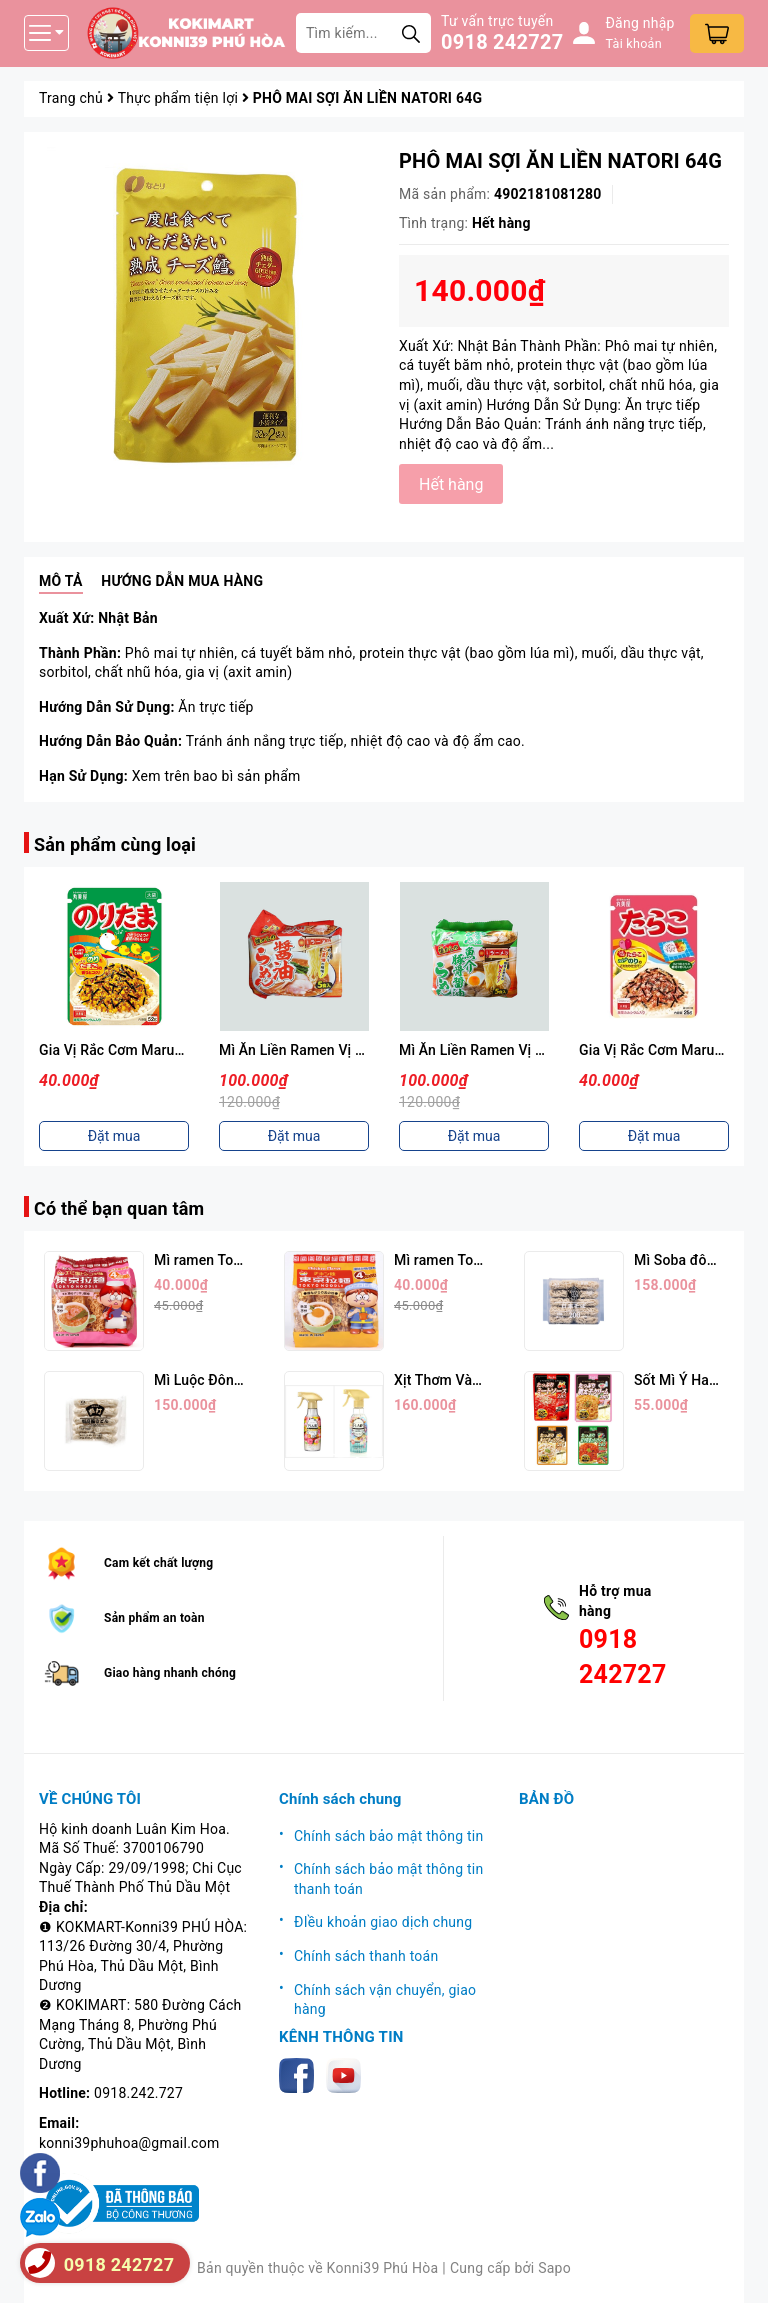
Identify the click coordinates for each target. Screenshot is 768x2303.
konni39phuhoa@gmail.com (129, 2143)
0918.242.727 (138, 2093)
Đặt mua (114, 1136)
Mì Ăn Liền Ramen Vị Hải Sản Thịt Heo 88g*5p (545, 1050)
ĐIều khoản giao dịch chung (383, 1922)
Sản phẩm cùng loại (115, 844)
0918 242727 (502, 42)
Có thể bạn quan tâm (119, 1208)
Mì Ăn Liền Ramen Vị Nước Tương (326, 1050)
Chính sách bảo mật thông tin (389, 1836)
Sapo (554, 2268)
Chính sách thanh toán (366, 1956)
